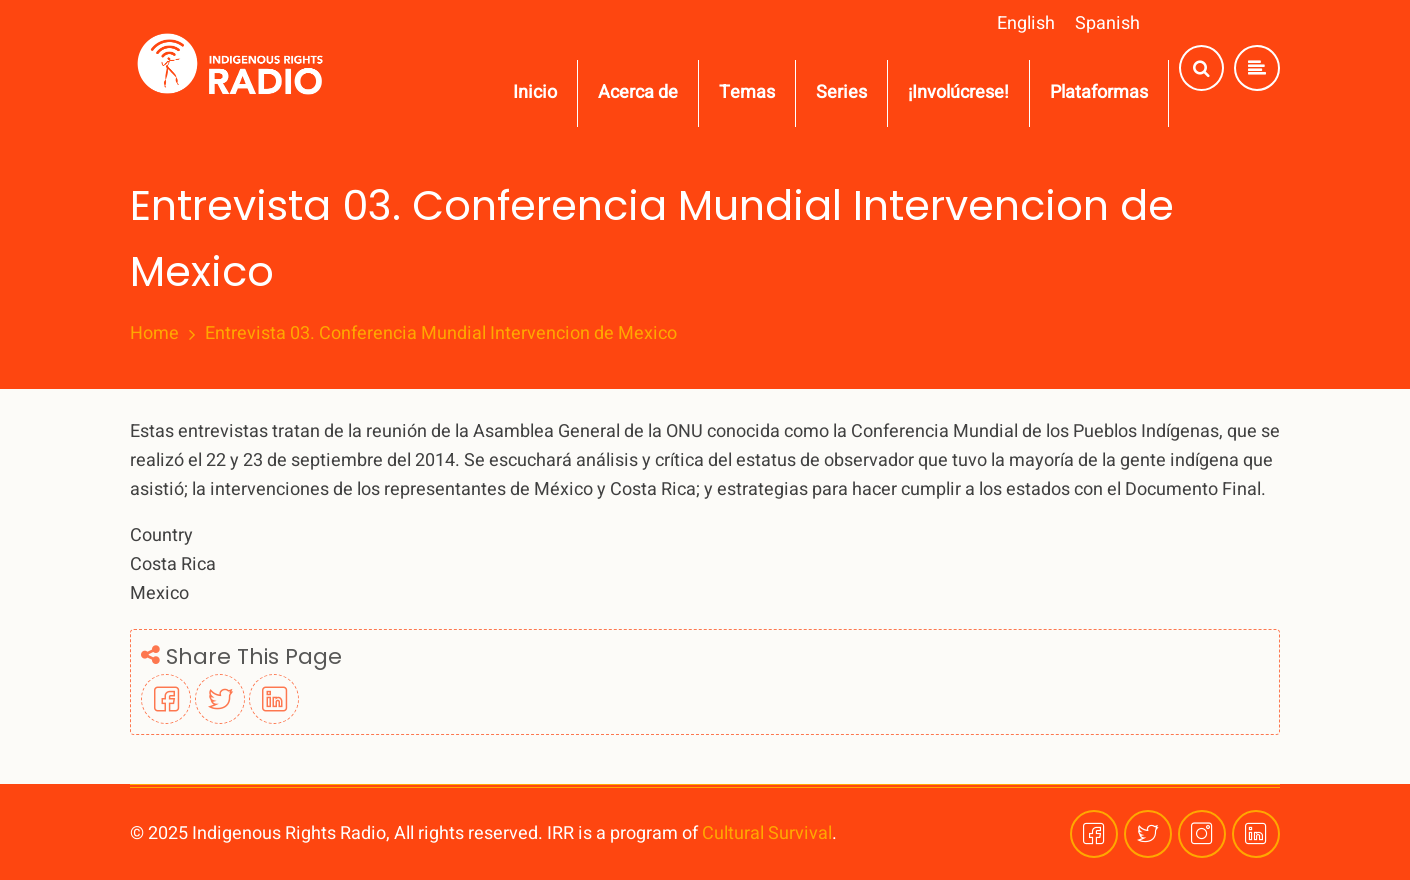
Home (154, 334)
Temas (747, 92)
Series (841, 92)
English (1026, 23)
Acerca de (638, 92)
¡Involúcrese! (958, 92)
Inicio (535, 92)
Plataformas (1099, 92)
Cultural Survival (767, 833)
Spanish (1107, 23)
